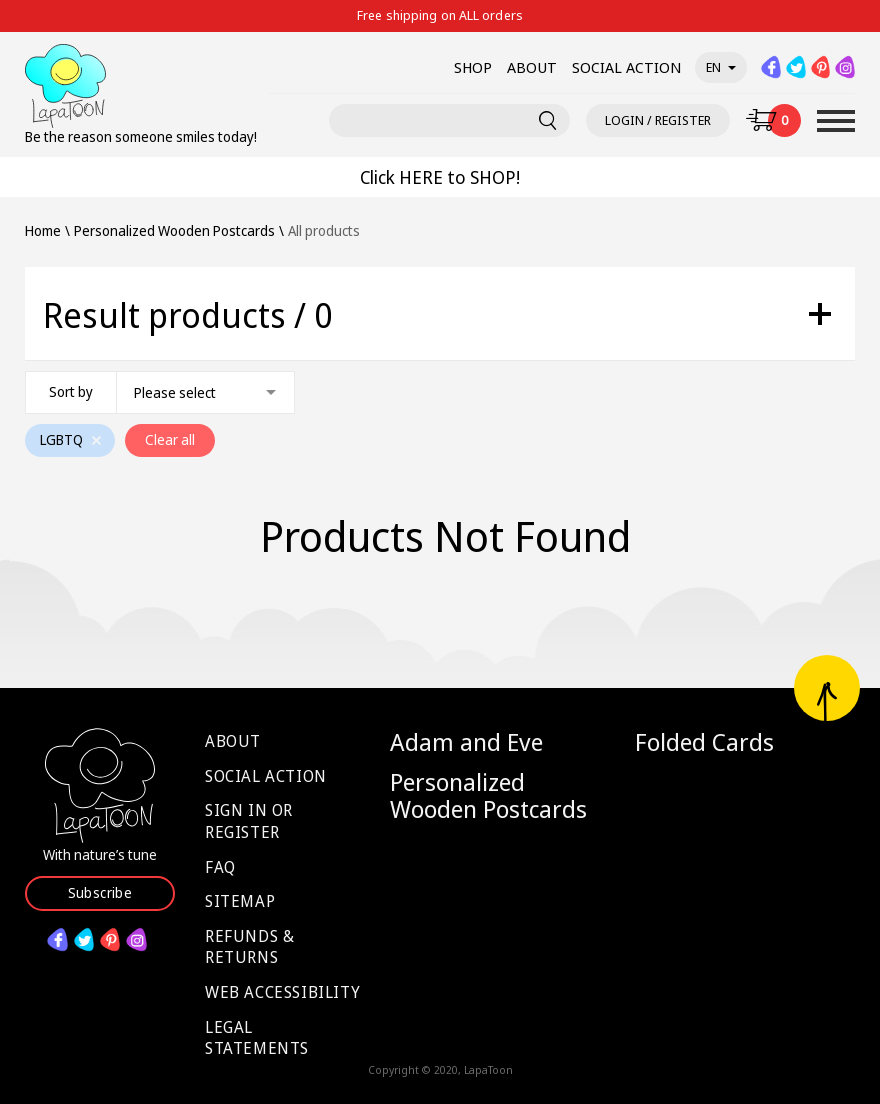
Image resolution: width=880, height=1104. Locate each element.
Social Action (266, 776)
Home (43, 231)
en (721, 67)
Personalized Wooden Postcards (488, 795)
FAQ (220, 867)
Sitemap (240, 901)
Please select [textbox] (175, 392)
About (233, 741)
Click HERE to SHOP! (440, 177)
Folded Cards (704, 742)
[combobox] (160, 392)
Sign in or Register (249, 821)
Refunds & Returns (249, 947)
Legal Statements (257, 1038)
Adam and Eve (466, 742)
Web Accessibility (282, 992)
